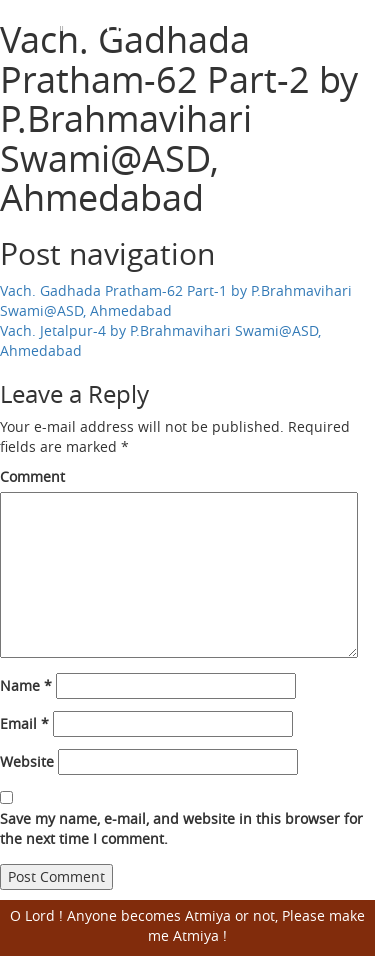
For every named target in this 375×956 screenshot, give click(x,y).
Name (26, 685)
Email (24, 723)
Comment (32, 476)
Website (27, 761)
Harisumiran (90, 20)
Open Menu (347, 22)
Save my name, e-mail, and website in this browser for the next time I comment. (181, 828)
